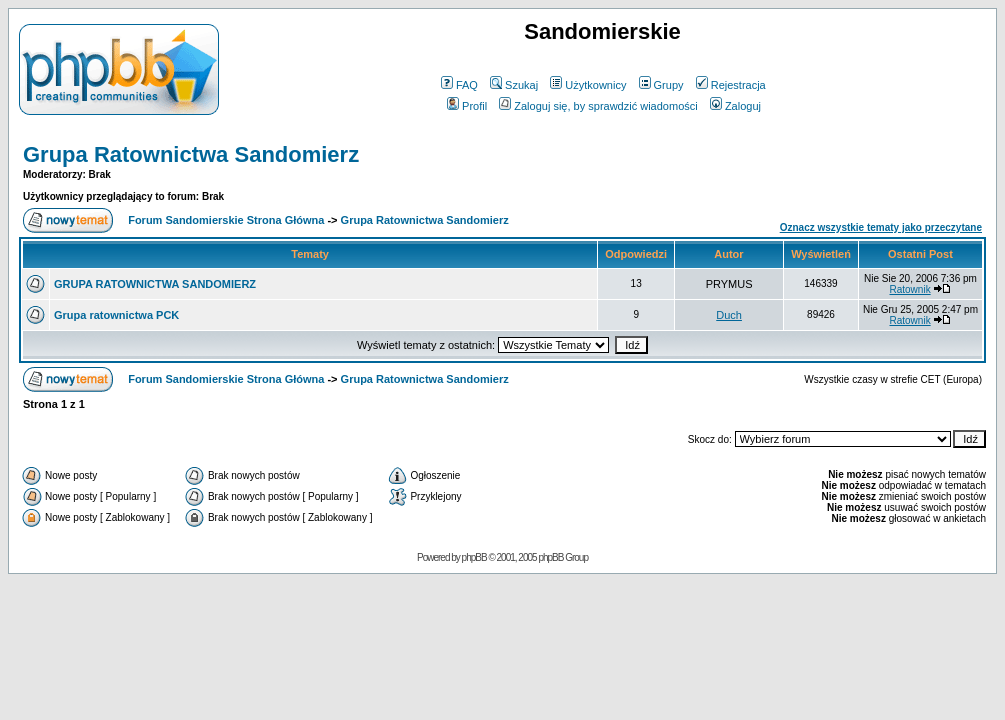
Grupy (661, 85)
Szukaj (514, 85)
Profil (467, 106)
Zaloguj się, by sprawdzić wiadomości (598, 106)
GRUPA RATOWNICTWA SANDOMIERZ (155, 284)
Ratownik (910, 289)
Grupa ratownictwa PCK (116, 315)
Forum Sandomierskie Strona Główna (226, 220)
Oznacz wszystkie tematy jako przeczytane (881, 227)
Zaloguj (735, 106)
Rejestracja (731, 85)
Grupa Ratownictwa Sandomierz (191, 154)
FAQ (459, 85)
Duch (729, 315)
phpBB (474, 557)
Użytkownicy (588, 85)
